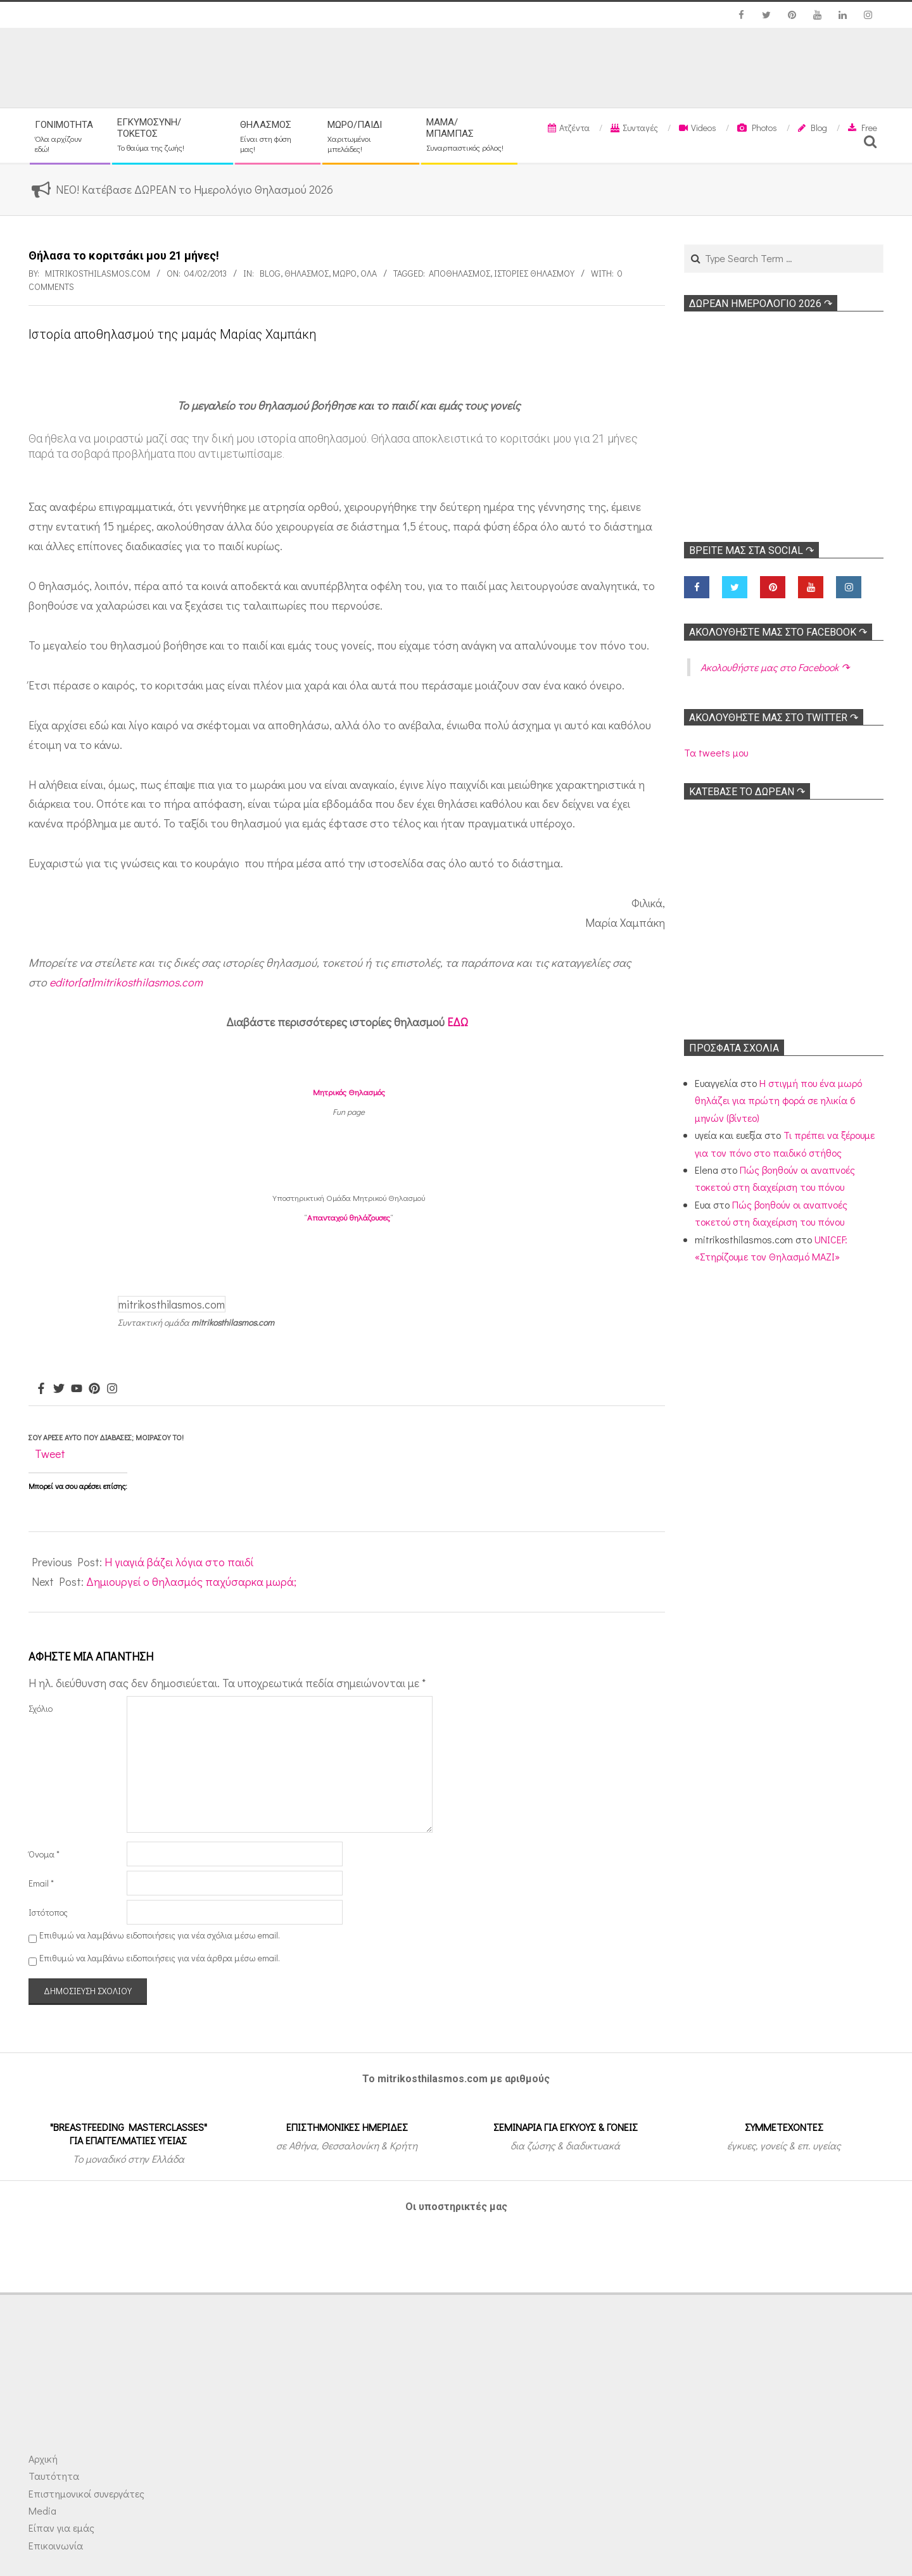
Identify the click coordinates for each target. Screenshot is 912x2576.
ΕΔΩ (457, 1021)
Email (41, 1883)
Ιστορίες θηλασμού (534, 273)
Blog (270, 273)
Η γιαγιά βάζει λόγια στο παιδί (178, 1561)
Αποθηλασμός (459, 273)
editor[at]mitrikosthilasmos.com (126, 982)
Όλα (368, 273)
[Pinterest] (94, 1389)
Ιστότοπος (48, 1912)
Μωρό (344, 273)
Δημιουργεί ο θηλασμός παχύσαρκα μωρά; (191, 1581)
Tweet (50, 1453)
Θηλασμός (306, 273)
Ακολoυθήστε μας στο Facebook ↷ (778, 632)
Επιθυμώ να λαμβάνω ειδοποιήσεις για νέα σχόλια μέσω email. (159, 1935)
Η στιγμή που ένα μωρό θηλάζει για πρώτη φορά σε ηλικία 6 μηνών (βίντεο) (778, 1100)
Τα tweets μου (716, 752)
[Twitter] (59, 1389)
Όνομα (44, 1854)
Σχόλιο (40, 1708)
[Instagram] (112, 1389)
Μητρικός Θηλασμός (349, 1091)
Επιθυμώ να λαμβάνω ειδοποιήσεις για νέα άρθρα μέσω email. (159, 1958)
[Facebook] (41, 1389)
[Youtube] (76, 1389)
